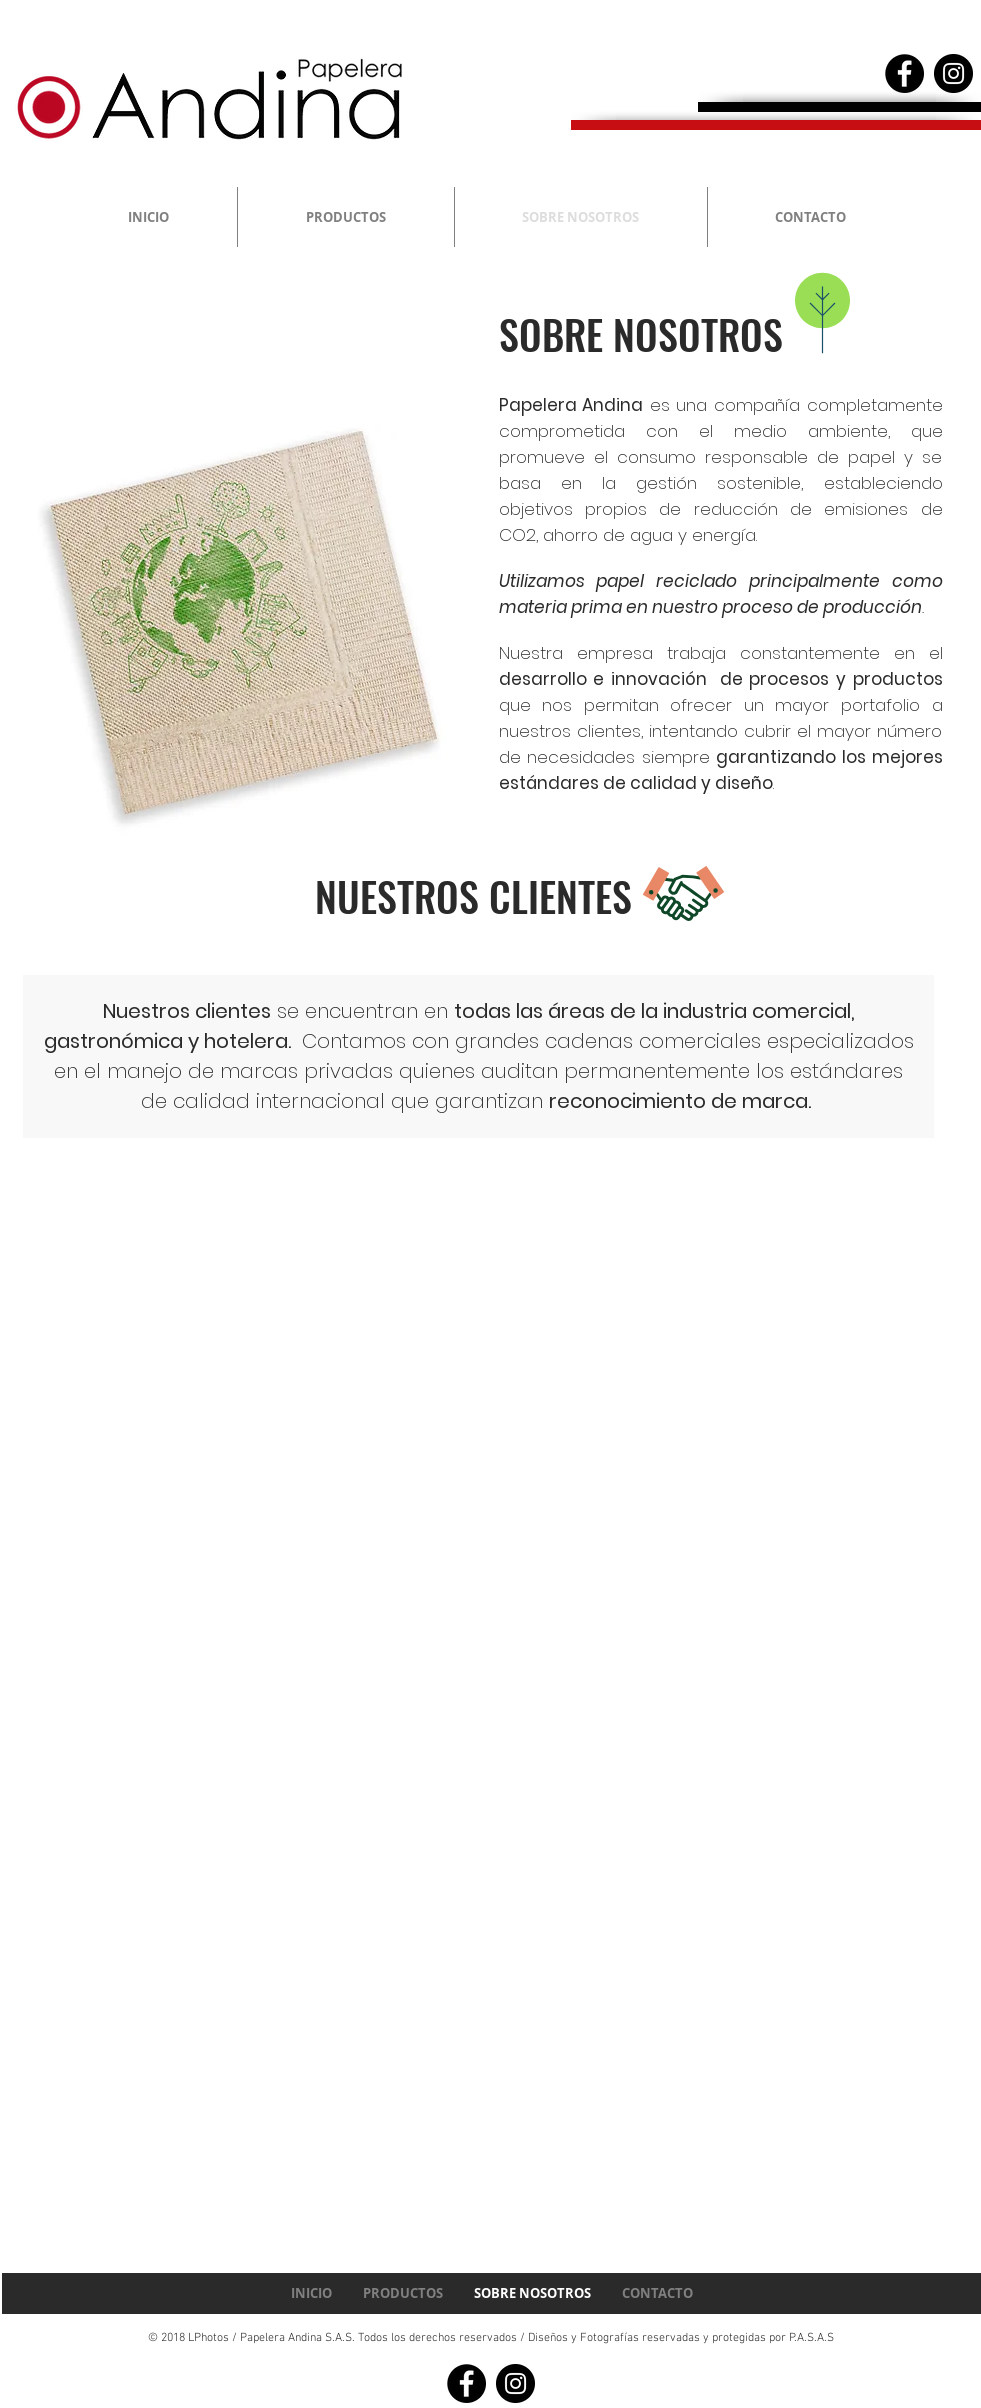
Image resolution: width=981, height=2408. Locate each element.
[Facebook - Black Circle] (904, 73)
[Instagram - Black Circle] (953, 73)
